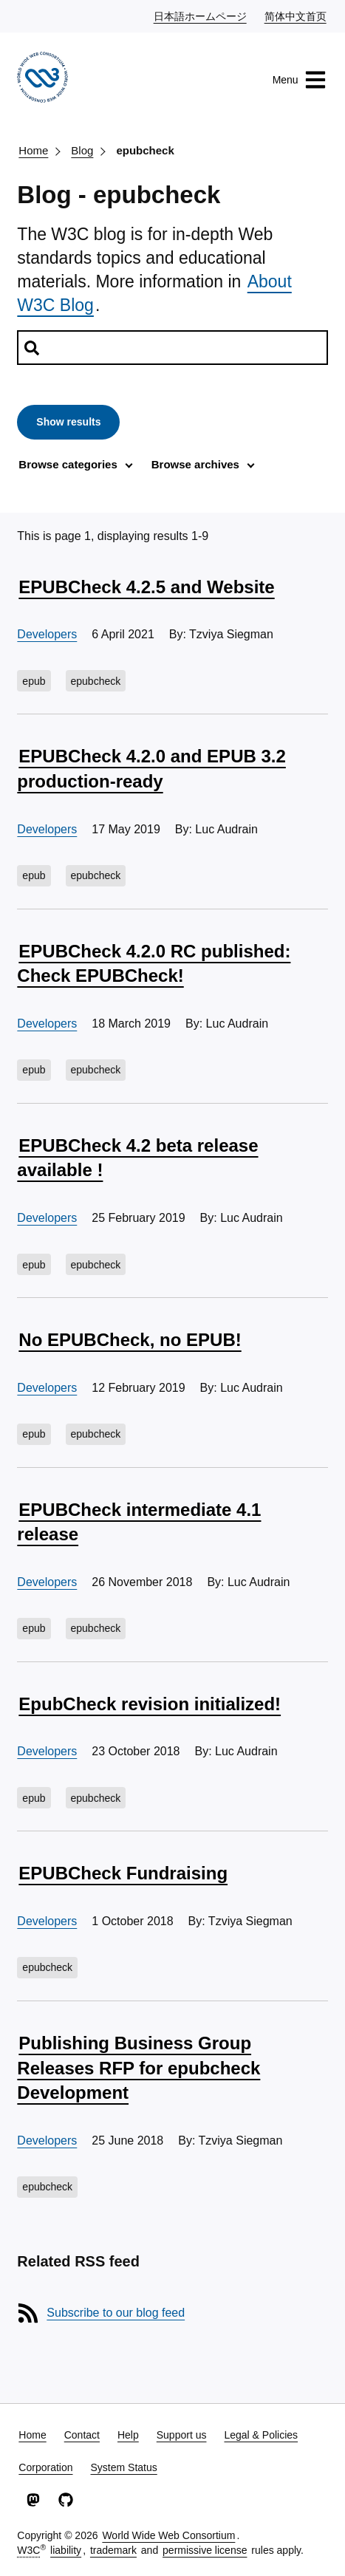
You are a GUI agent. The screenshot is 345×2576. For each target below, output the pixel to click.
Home (33, 150)
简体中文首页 (296, 15)
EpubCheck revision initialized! (149, 1704)
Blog (82, 150)
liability (65, 2550)
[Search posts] (172, 347)
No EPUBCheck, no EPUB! (129, 1340)
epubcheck (145, 150)
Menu (300, 80)
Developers (47, 634)
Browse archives (195, 464)
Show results (68, 422)
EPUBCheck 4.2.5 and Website (146, 587)
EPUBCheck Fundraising (123, 1873)
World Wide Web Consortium (168, 2535)
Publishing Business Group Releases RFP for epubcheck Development (138, 2067)
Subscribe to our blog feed (116, 2312)
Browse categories (67, 464)
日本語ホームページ (201, 15)
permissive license (205, 2550)
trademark (113, 2550)
